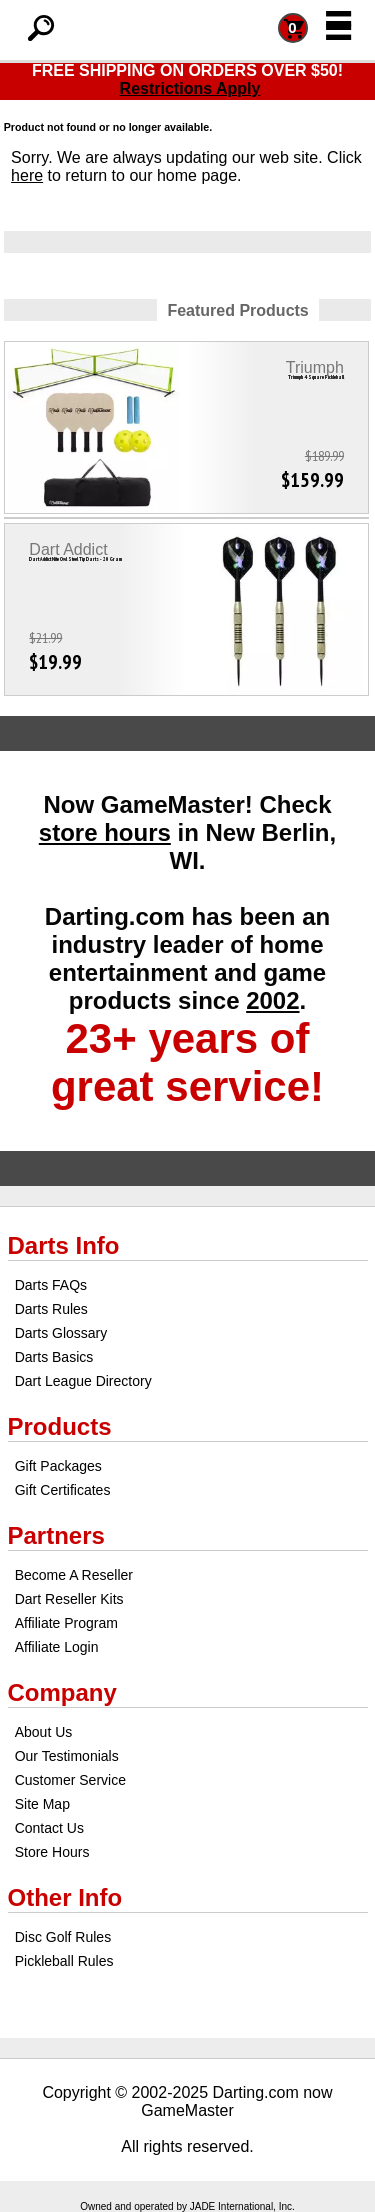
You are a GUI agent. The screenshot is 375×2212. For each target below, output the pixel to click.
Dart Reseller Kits (69, 1599)
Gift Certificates (63, 1490)
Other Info (65, 1897)
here (27, 175)
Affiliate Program (66, 1623)
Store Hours (52, 1852)
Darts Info (64, 1245)
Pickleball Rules (64, 1961)
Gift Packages (58, 1466)
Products (60, 1426)
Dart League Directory (83, 1381)
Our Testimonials (67, 1756)
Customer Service (70, 1780)
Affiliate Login (57, 1647)
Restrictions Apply (190, 88)
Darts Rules (51, 1309)
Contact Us (49, 1828)
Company (62, 1692)
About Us (44, 1732)
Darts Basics (54, 1357)
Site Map (42, 1804)
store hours (105, 832)
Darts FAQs (51, 1285)
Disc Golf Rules (63, 1937)
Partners (56, 1535)
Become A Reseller (74, 1575)
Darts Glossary (61, 1333)
